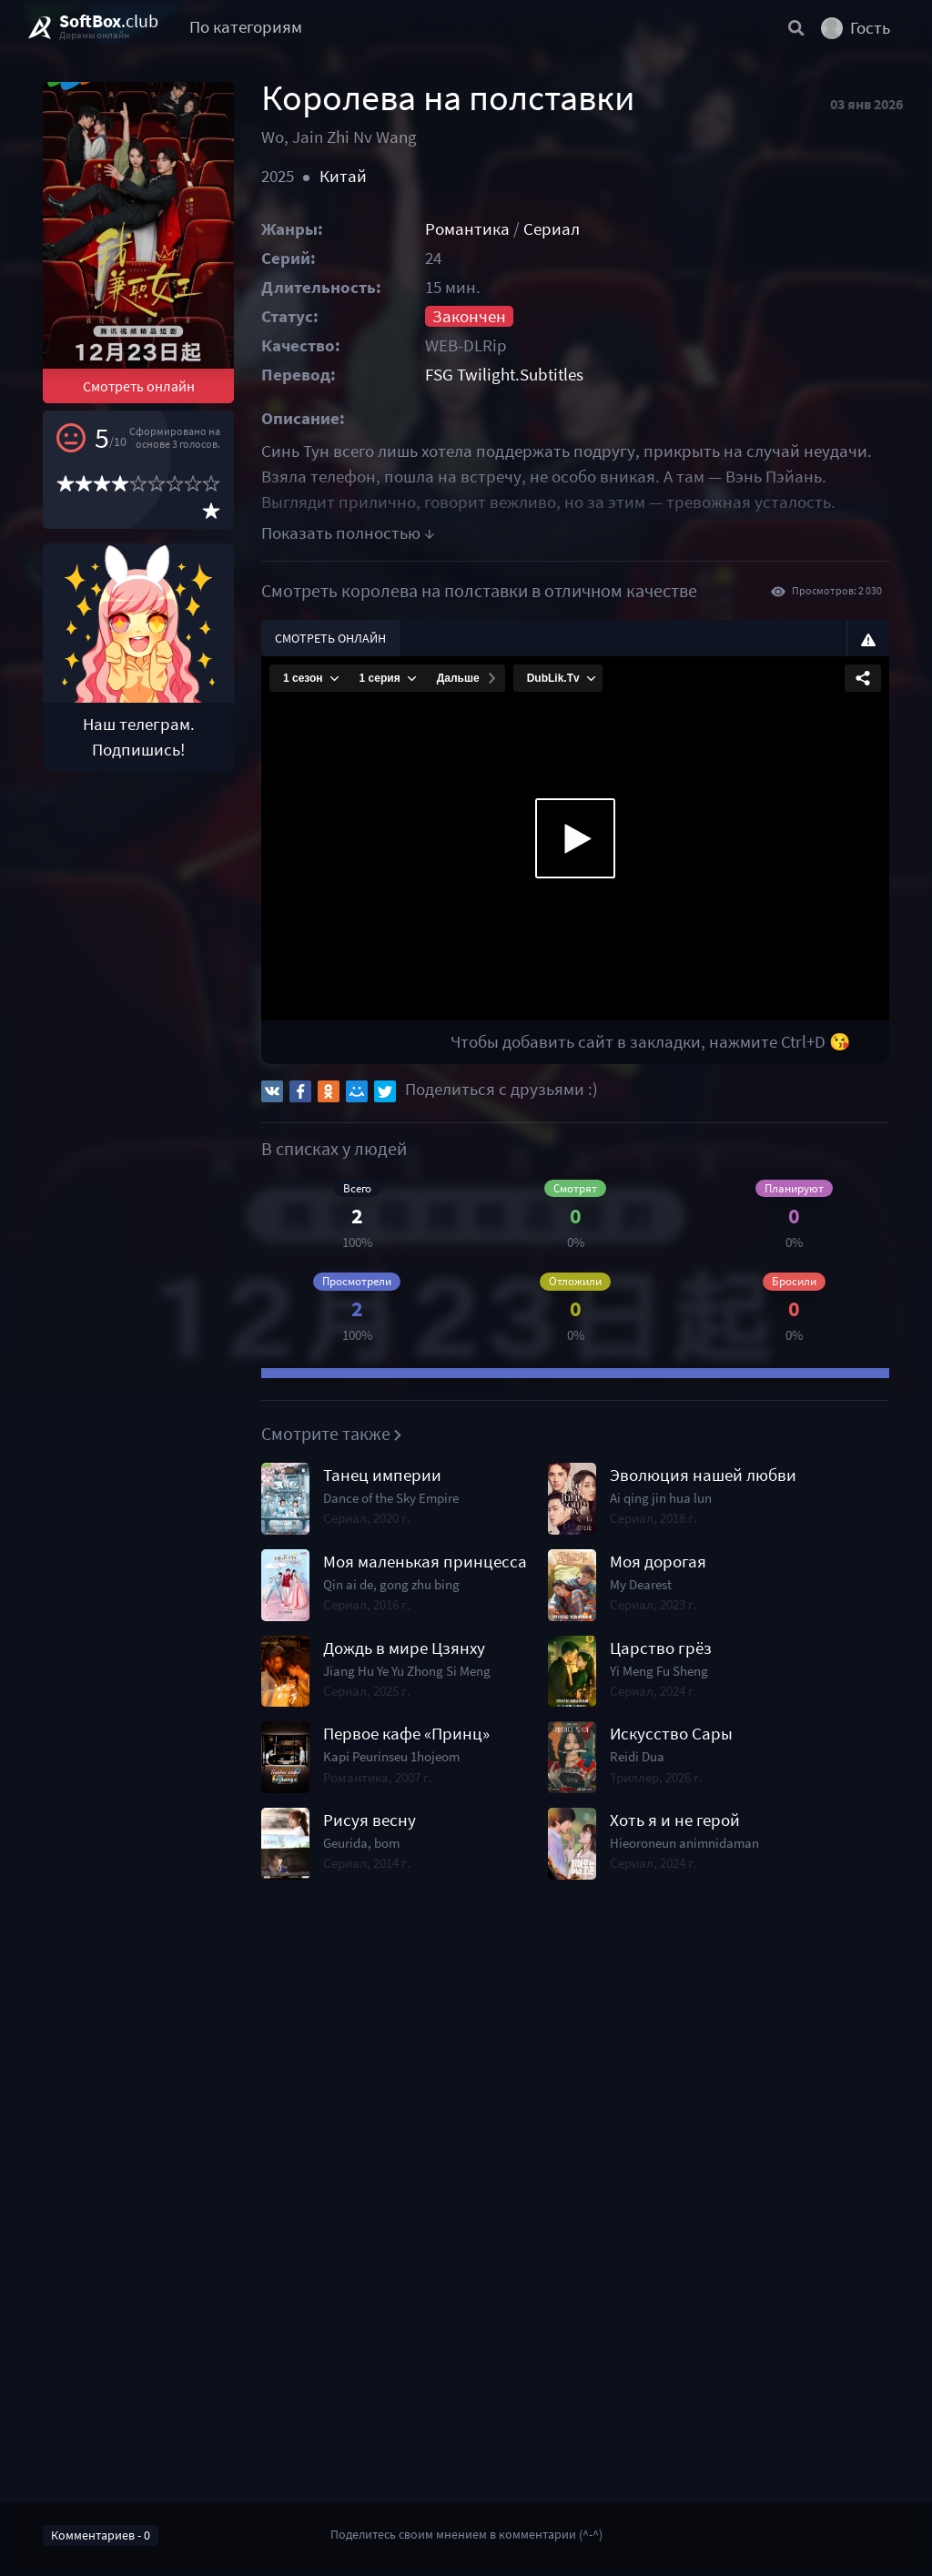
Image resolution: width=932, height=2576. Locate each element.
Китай (343, 176)
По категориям (245, 26)
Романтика (467, 228)
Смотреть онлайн (139, 386)
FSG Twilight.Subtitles (504, 374)
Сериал (551, 228)
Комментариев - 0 (100, 2535)
